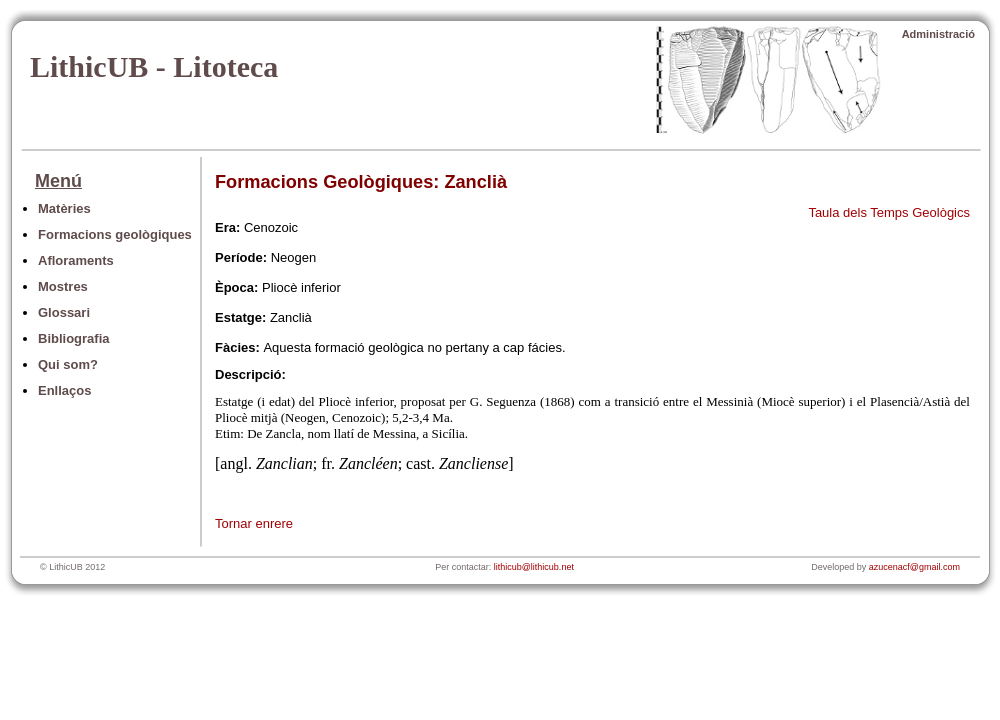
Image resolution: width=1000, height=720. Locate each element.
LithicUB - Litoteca (154, 66)
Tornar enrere (254, 523)
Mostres (63, 286)
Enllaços (64, 390)
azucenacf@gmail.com (914, 567)
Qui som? (68, 364)
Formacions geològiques (115, 234)
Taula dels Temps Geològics (889, 212)
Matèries (64, 208)
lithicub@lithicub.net (534, 567)
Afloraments (76, 260)
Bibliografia (74, 338)
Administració (938, 34)
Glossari (64, 312)
